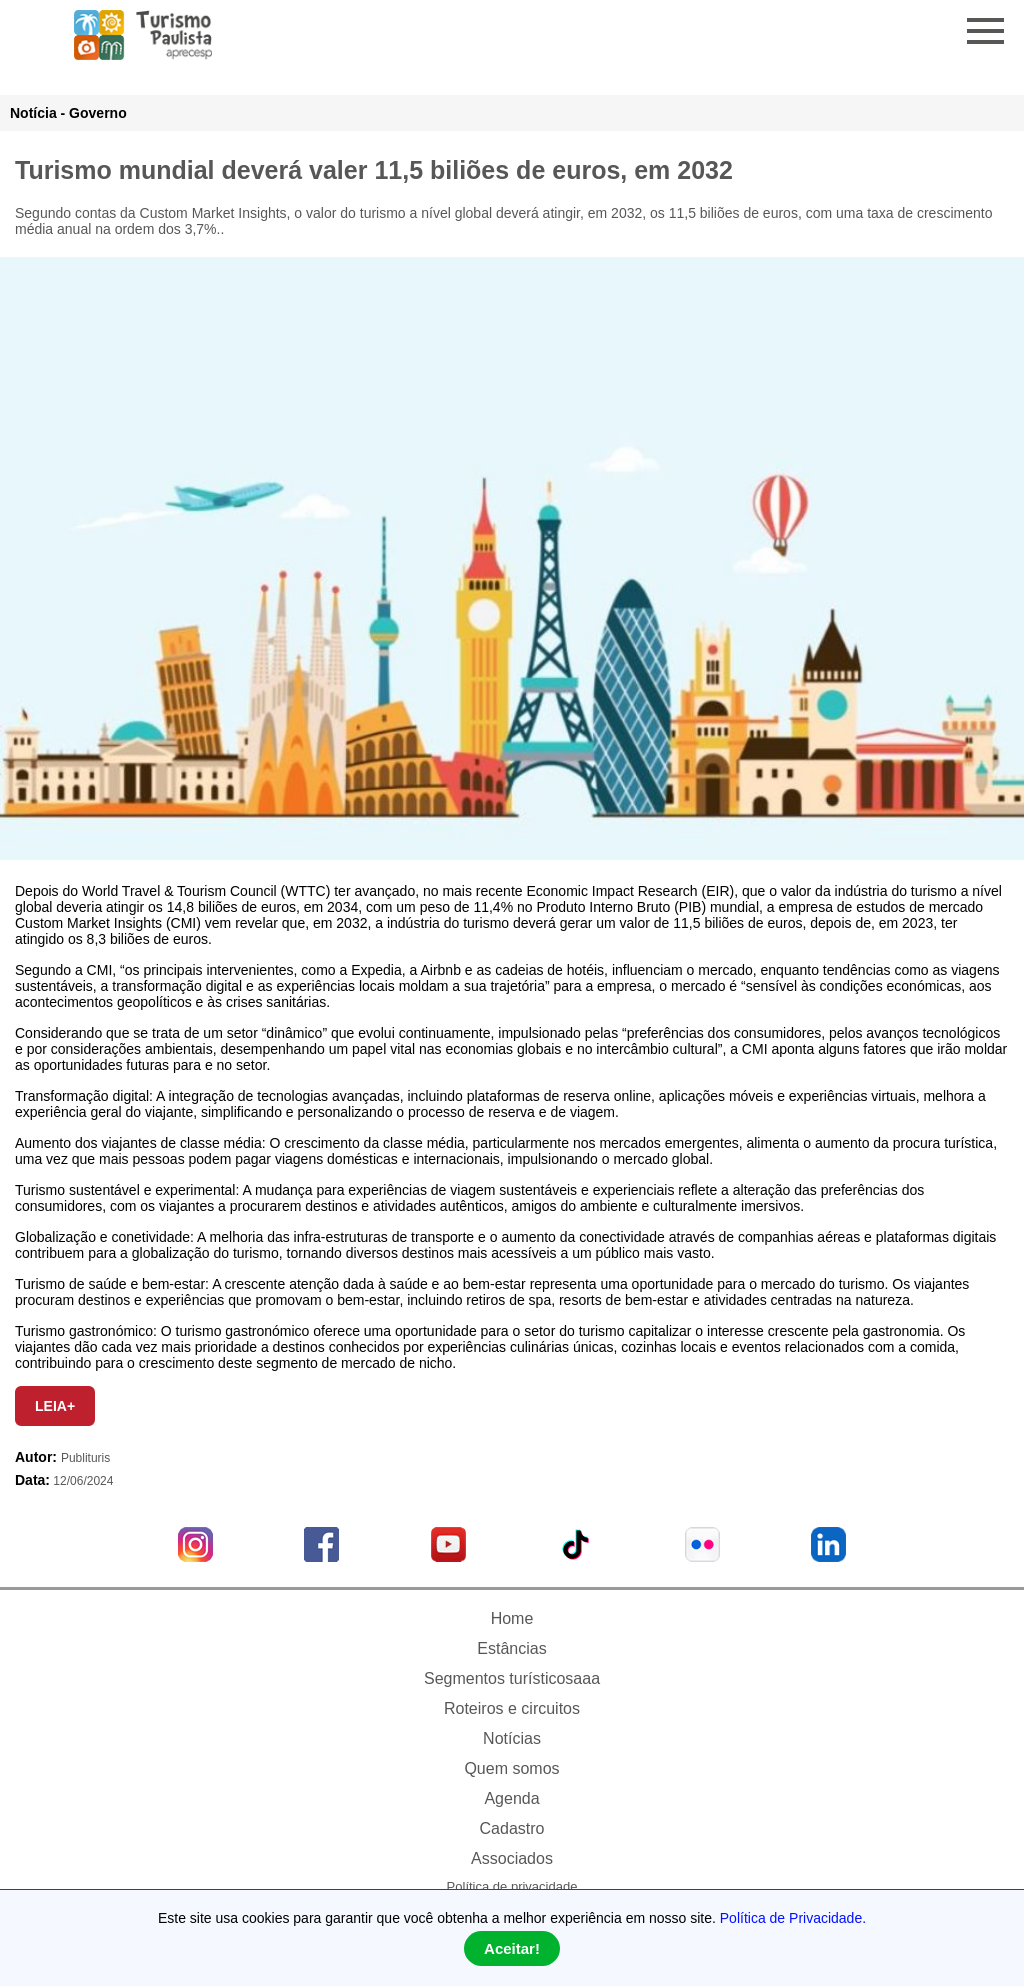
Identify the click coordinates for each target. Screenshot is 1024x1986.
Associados (512, 1858)
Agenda (511, 1798)
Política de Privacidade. (793, 1918)
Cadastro (512, 1828)
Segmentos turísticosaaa (512, 1678)
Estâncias (511, 1648)
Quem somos (511, 1768)
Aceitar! (512, 1948)
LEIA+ (55, 1406)
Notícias (512, 1738)
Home (512, 1618)
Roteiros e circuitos (512, 1708)
